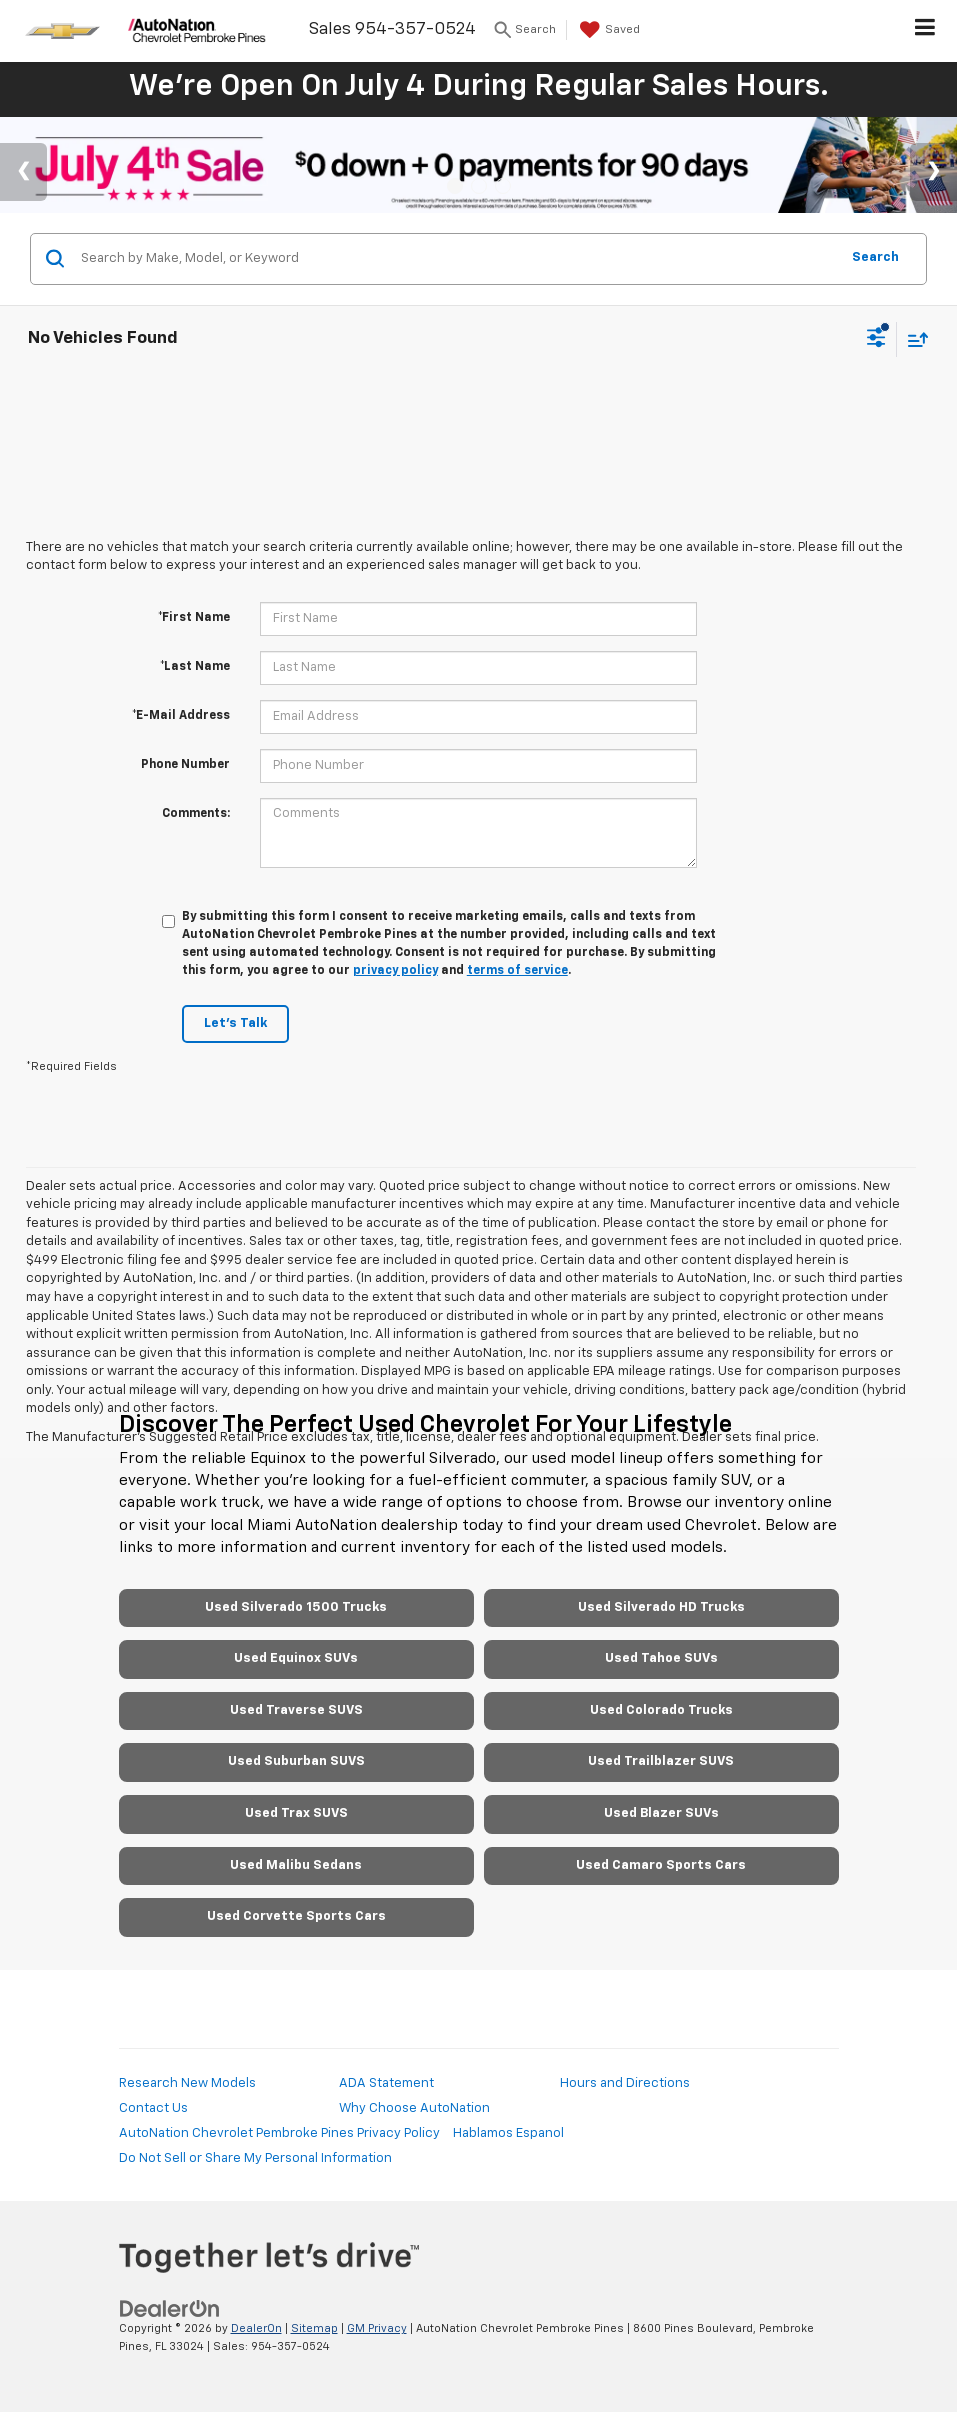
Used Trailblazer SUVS (661, 1761)
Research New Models (187, 2083)
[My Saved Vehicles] (607, 30)
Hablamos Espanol (508, 2133)
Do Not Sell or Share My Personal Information (255, 2158)
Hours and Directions (625, 2083)
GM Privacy (377, 2328)
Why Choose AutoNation (414, 2108)
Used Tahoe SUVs (661, 1658)
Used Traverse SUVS (296, 1710)
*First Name (194, 618)
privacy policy (395, 971)
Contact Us (153, 2108)
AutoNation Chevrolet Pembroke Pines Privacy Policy (279, 2133)
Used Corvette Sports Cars (296, 1916)
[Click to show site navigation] (925, 31)
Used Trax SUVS (296, 1813)
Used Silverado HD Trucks (661, 1607)
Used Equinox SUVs (296, 1658)
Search (875, 257)
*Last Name (195, 667)
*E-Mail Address (181, 716)
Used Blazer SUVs (661, 1813)
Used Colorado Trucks (661, 1710)
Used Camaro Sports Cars (661, 1865)
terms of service (517, 971)
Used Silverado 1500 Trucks (296, 1607)
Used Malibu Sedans (296, 1865)
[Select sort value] (913, 339)
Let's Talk (235, 1023)
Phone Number (185, 765)
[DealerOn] (170, 2308)
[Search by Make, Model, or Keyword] (457, 259)
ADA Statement (386, 2083)
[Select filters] (876, 340)
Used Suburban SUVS (296, 1761)
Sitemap (314, 2328)
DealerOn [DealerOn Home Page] (256, 2328)
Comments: (196, 814)
